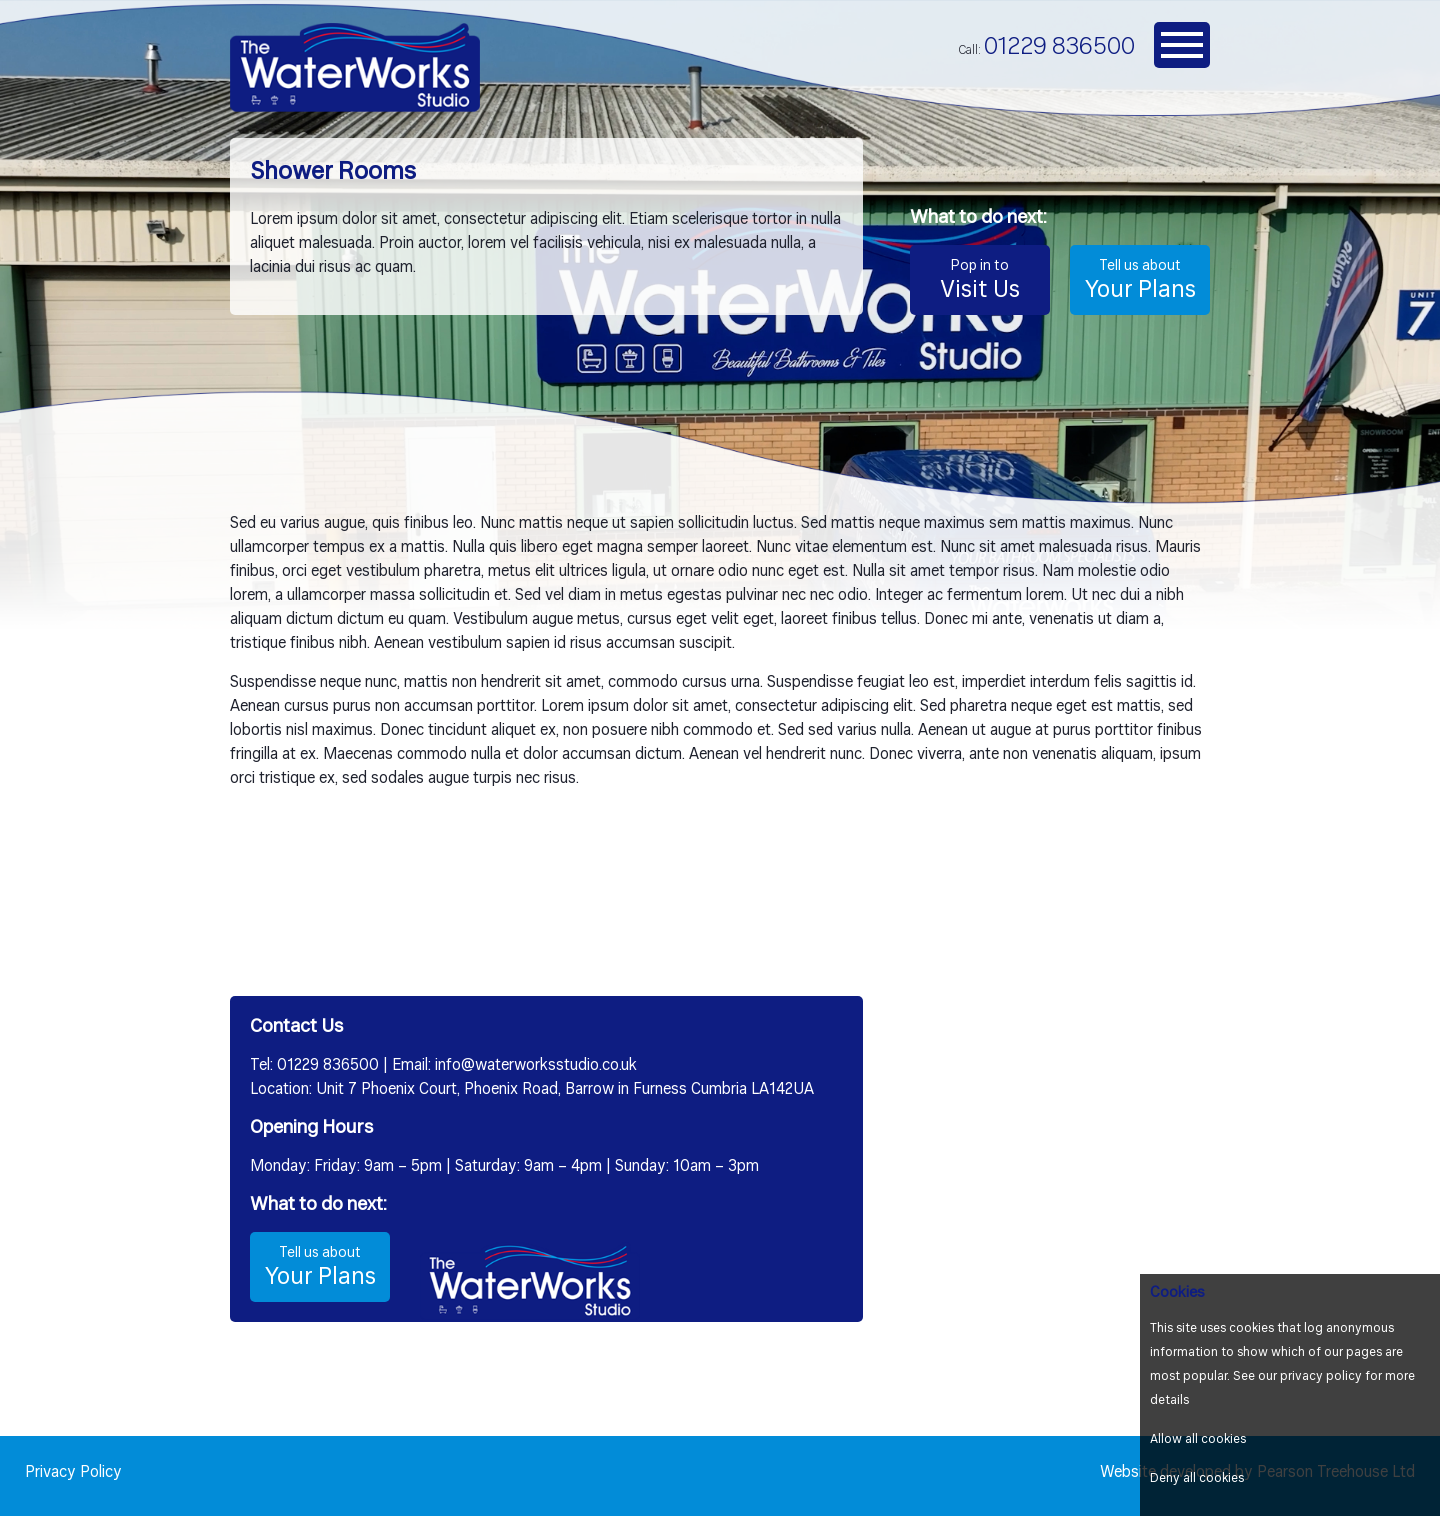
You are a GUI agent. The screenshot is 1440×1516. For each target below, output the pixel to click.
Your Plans (1140, 279)
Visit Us (980, 279)
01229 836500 (1059, 47)
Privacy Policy (73, 1473)
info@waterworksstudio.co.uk (536, 1066)
